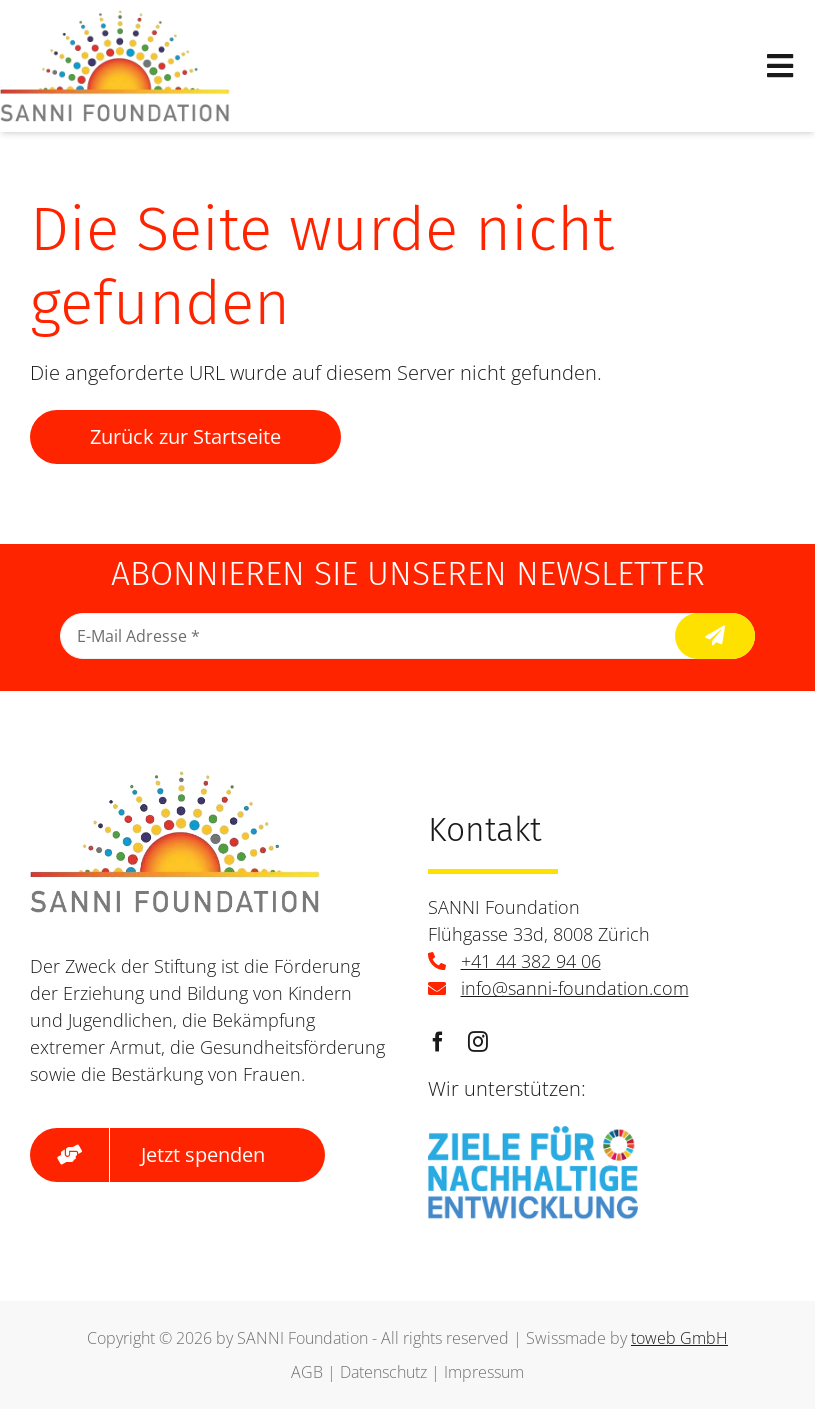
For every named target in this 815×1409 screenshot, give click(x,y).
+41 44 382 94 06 (531, 961)
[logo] (115, 19)
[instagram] (478, 1042)
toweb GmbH (679, 1338)
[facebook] (438, 1042)
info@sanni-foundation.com (575, 988)
